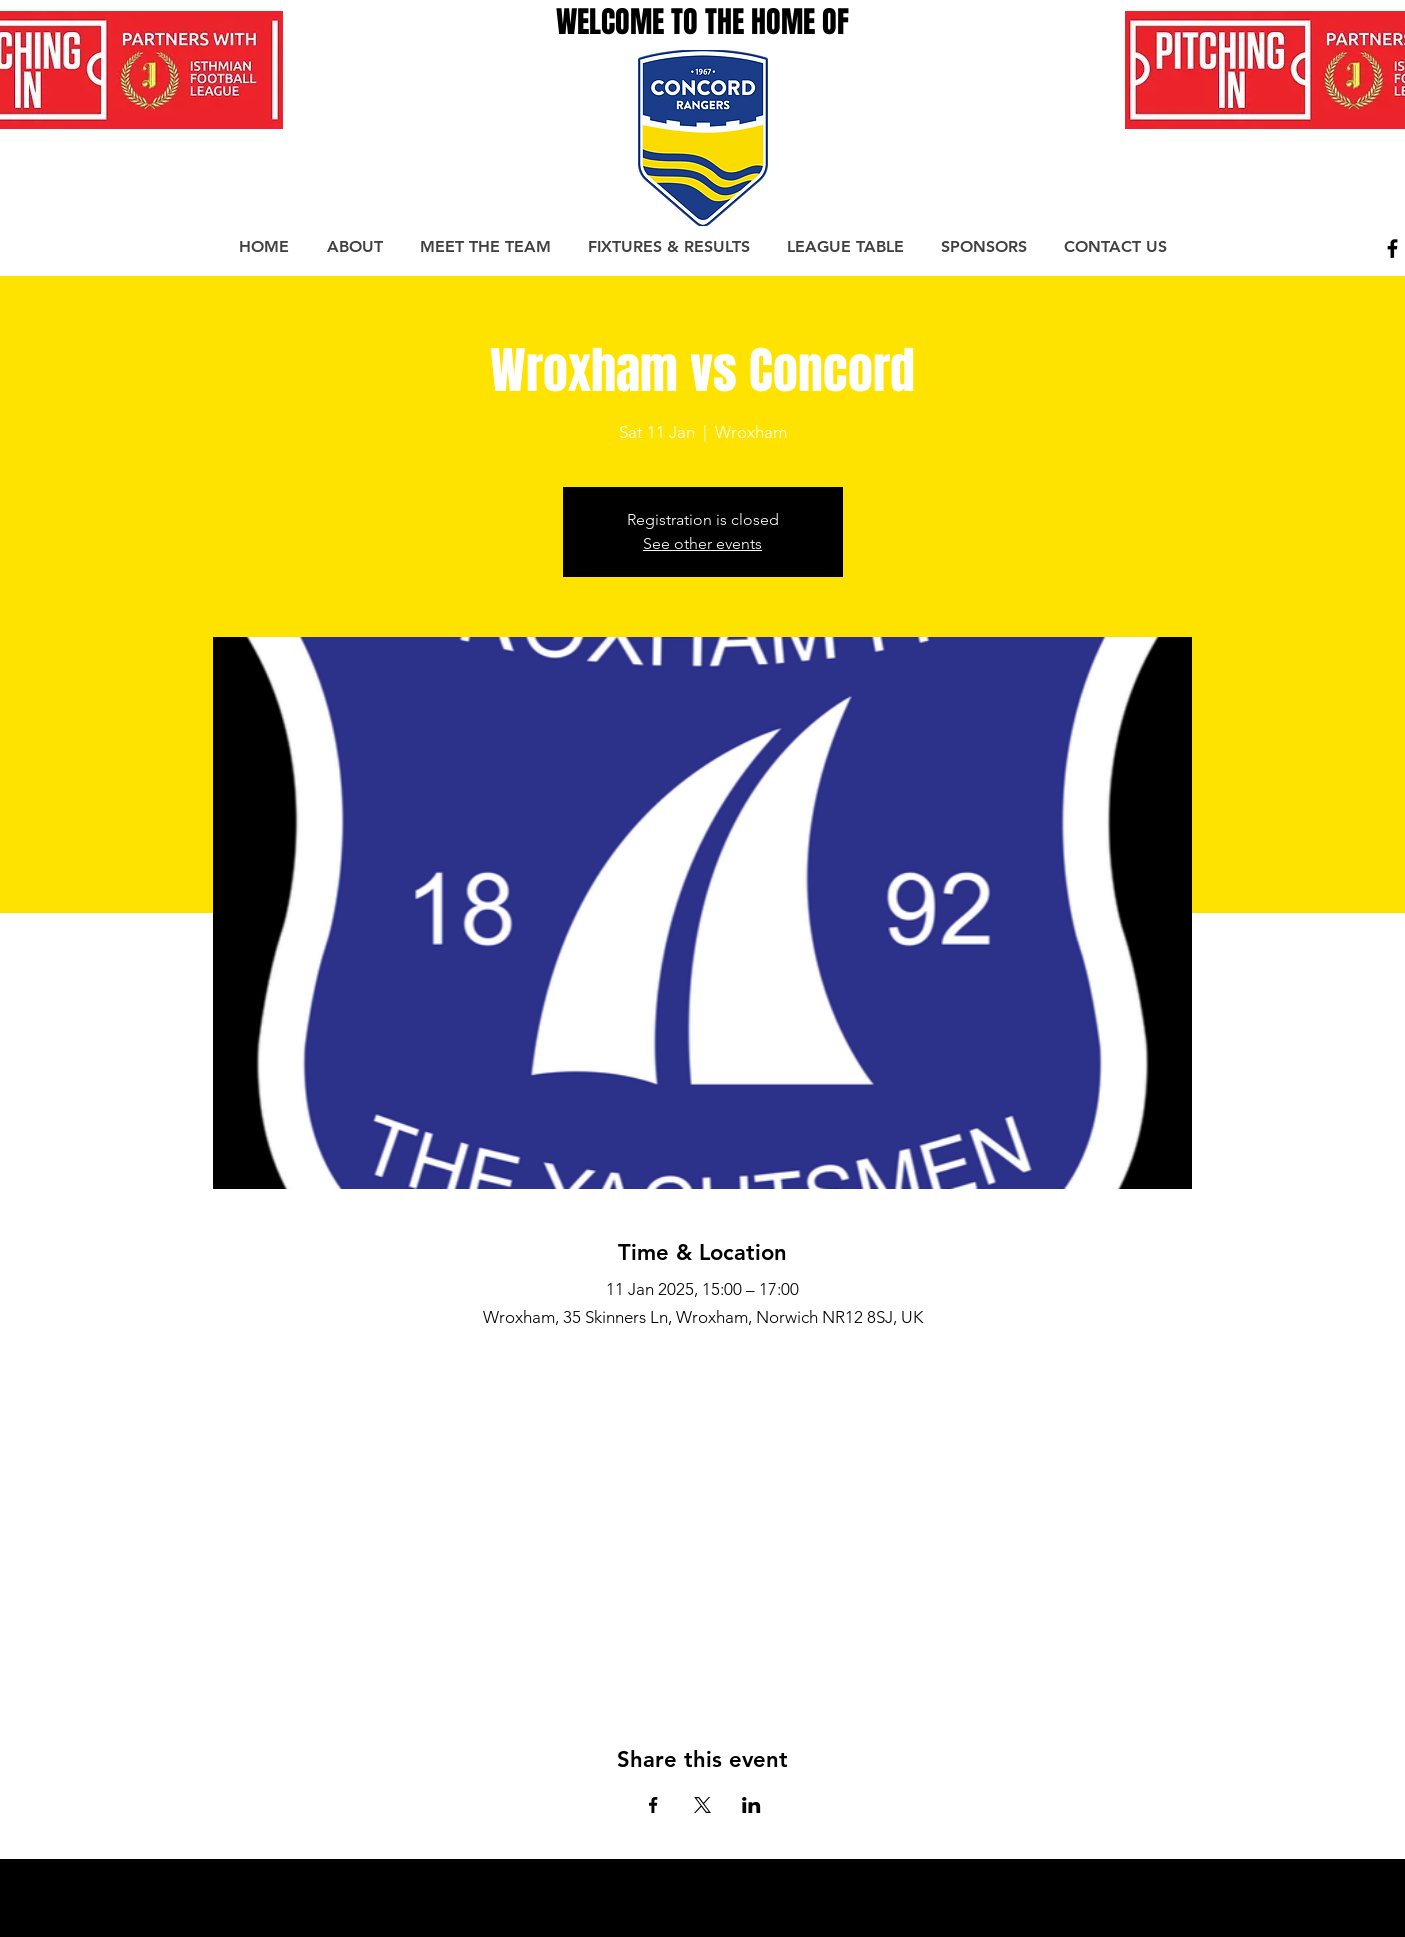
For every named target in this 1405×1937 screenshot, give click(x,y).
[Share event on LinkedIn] (751, 1805)
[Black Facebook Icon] (1392, 248)
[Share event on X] (702, 1805)
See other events (702, 543)
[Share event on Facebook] (653, 1805)
